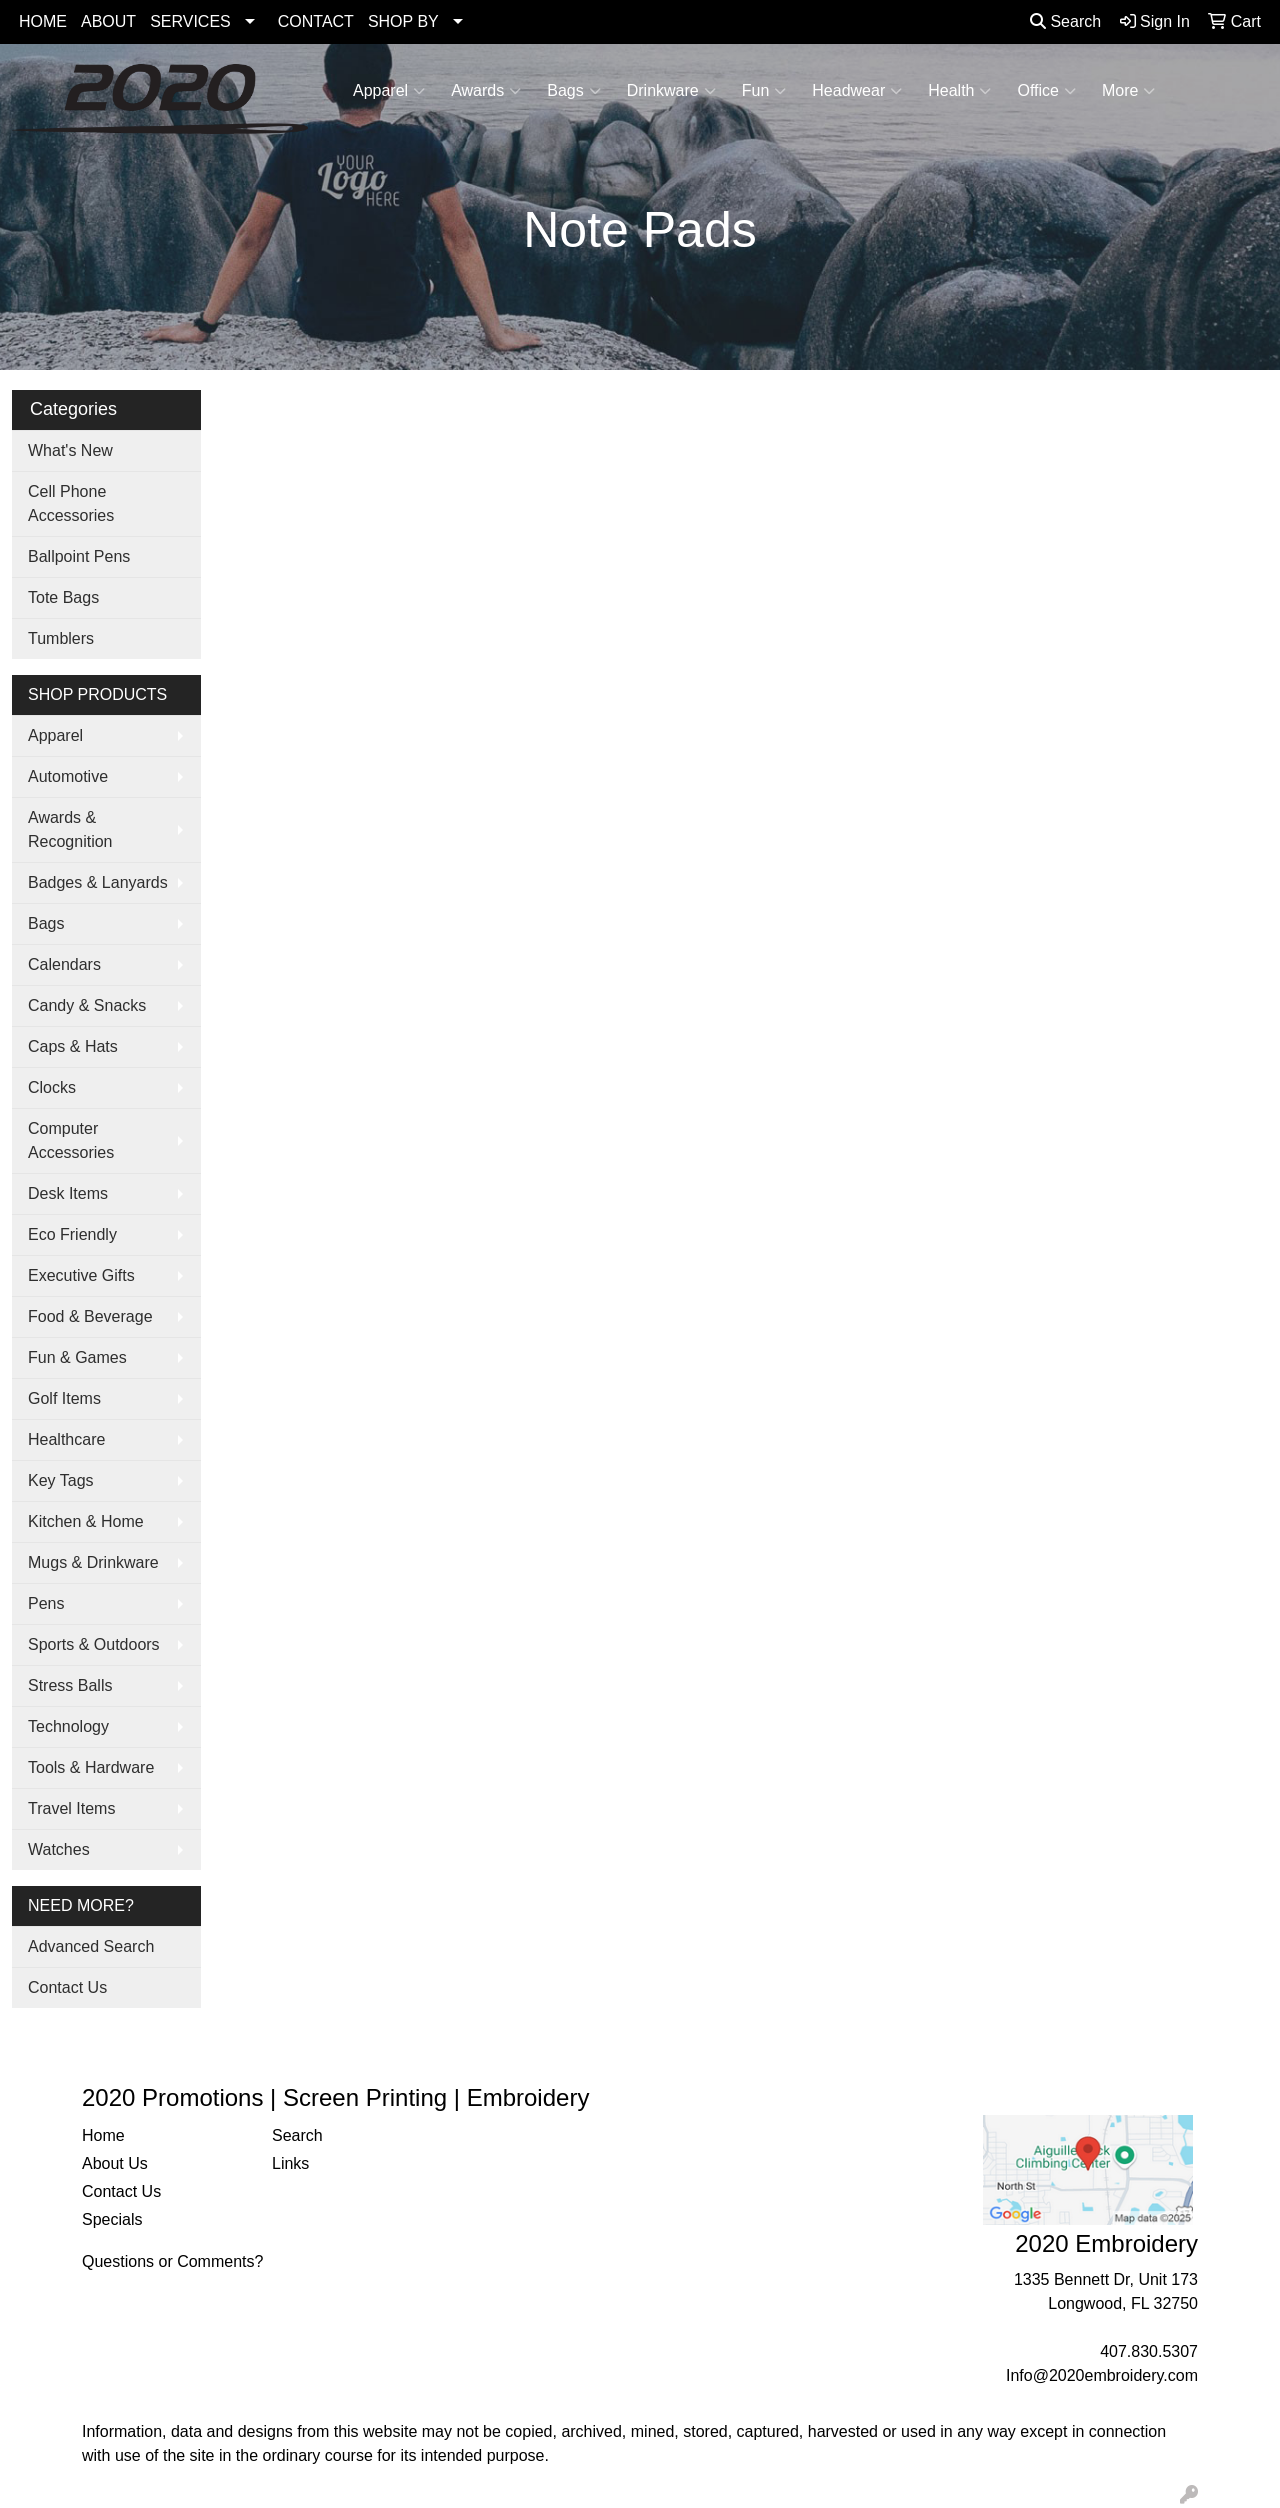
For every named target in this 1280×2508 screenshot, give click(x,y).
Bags (573, 91)
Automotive (68, 776)
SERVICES (190, 21)
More (1128, 91)
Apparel (389, 91)
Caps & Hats (73, 1046)
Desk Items (68, 1193)
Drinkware (671, 91)
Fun (764, 91)
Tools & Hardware (91, 1767)
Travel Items (71, 1808)
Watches (59, 1849)
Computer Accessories (71, 1140)
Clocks (52, 1087)
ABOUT (108, 21)
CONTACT (316, 21)
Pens (46, 1603)
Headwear (857, 91)
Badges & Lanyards (98, 882)
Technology (68, 1726)
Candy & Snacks (87, 1005)
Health (959, 91)
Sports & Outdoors (94, 1644)
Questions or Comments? (172, 2261)
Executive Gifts (81, 1275)
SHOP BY (403, 21)
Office (1046, 91)
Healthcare (66, 1439)
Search (1065, 21)
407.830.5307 (1149, 2351)
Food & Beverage (90, 1316)
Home (103, 2135)
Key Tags (61, 1480)
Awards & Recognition (70, 829)
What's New (70, 450)
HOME (43, 21)
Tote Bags (63, 597)
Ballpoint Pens (79, 556)
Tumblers (61, 638)
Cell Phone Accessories (71, 503)
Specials (112, 2219)
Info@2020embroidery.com (1102, 2375)
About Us (115, 2163)
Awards (486, 91)
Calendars (64, 964)
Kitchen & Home (86, 1521)
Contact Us (67, 1987)
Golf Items (64, 1398)
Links (290, 2163)
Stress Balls (70, 1685)
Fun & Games (77, 1357)
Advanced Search (91, 1946)
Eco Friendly (72, 1234)
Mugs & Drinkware (93, 1562)
